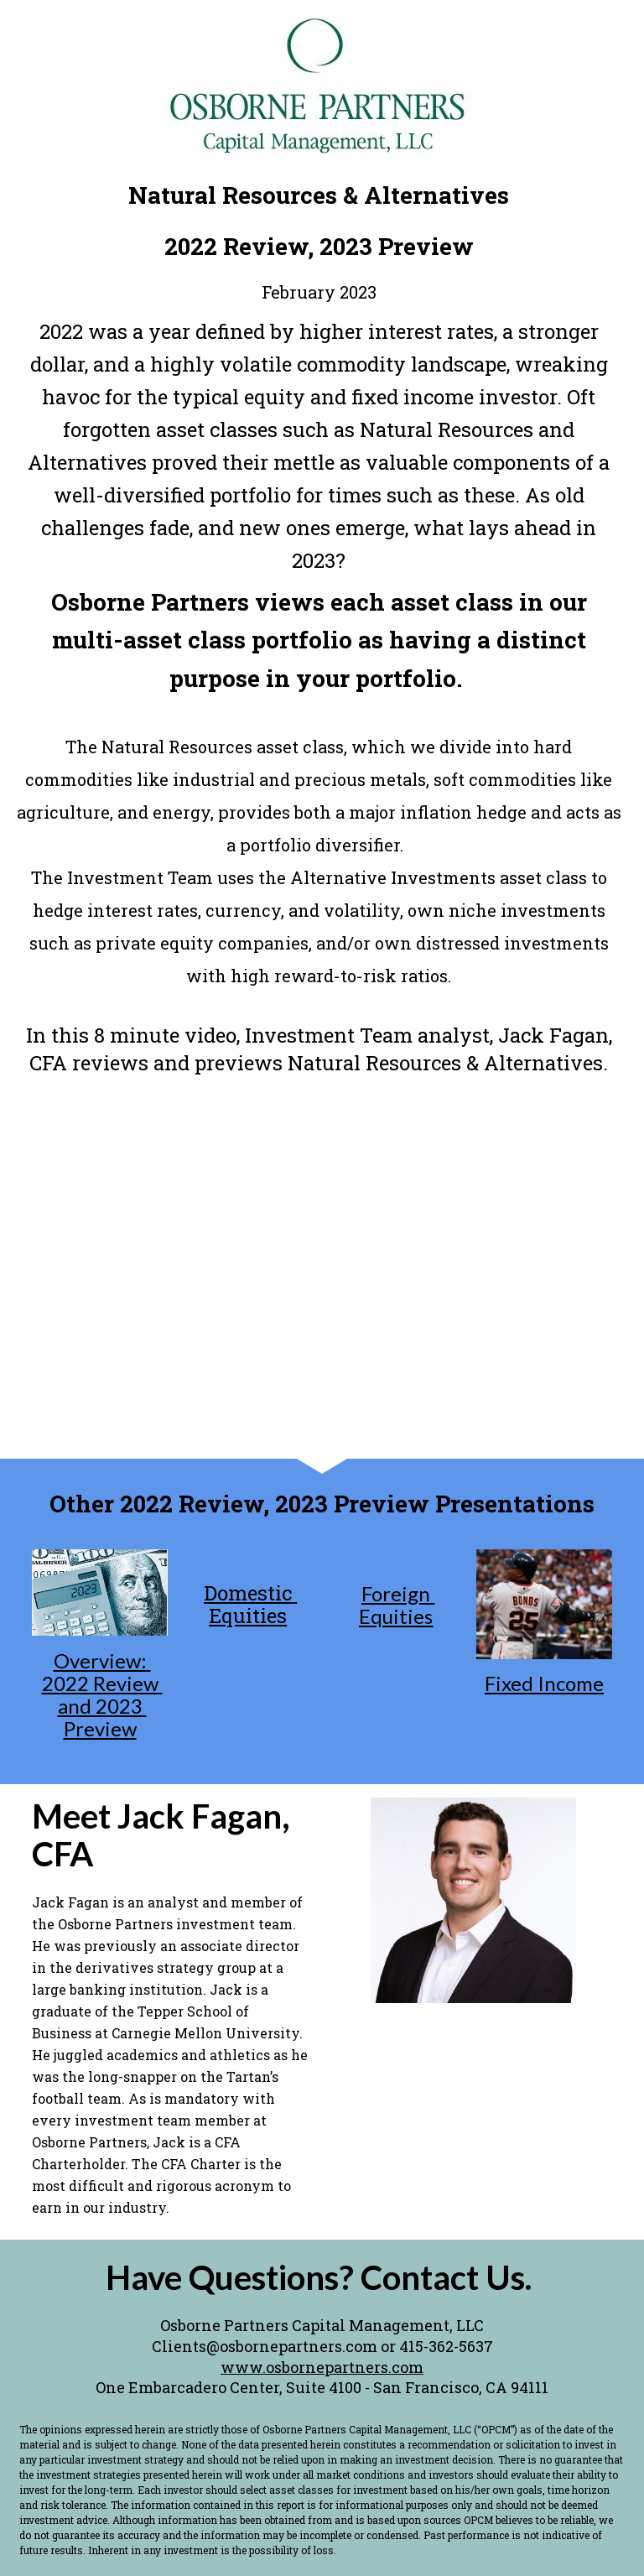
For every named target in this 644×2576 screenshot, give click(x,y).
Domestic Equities (250, 1604)
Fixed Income (544, 1683)
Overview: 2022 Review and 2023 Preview (102, 1694)
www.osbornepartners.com (322, 2367)
